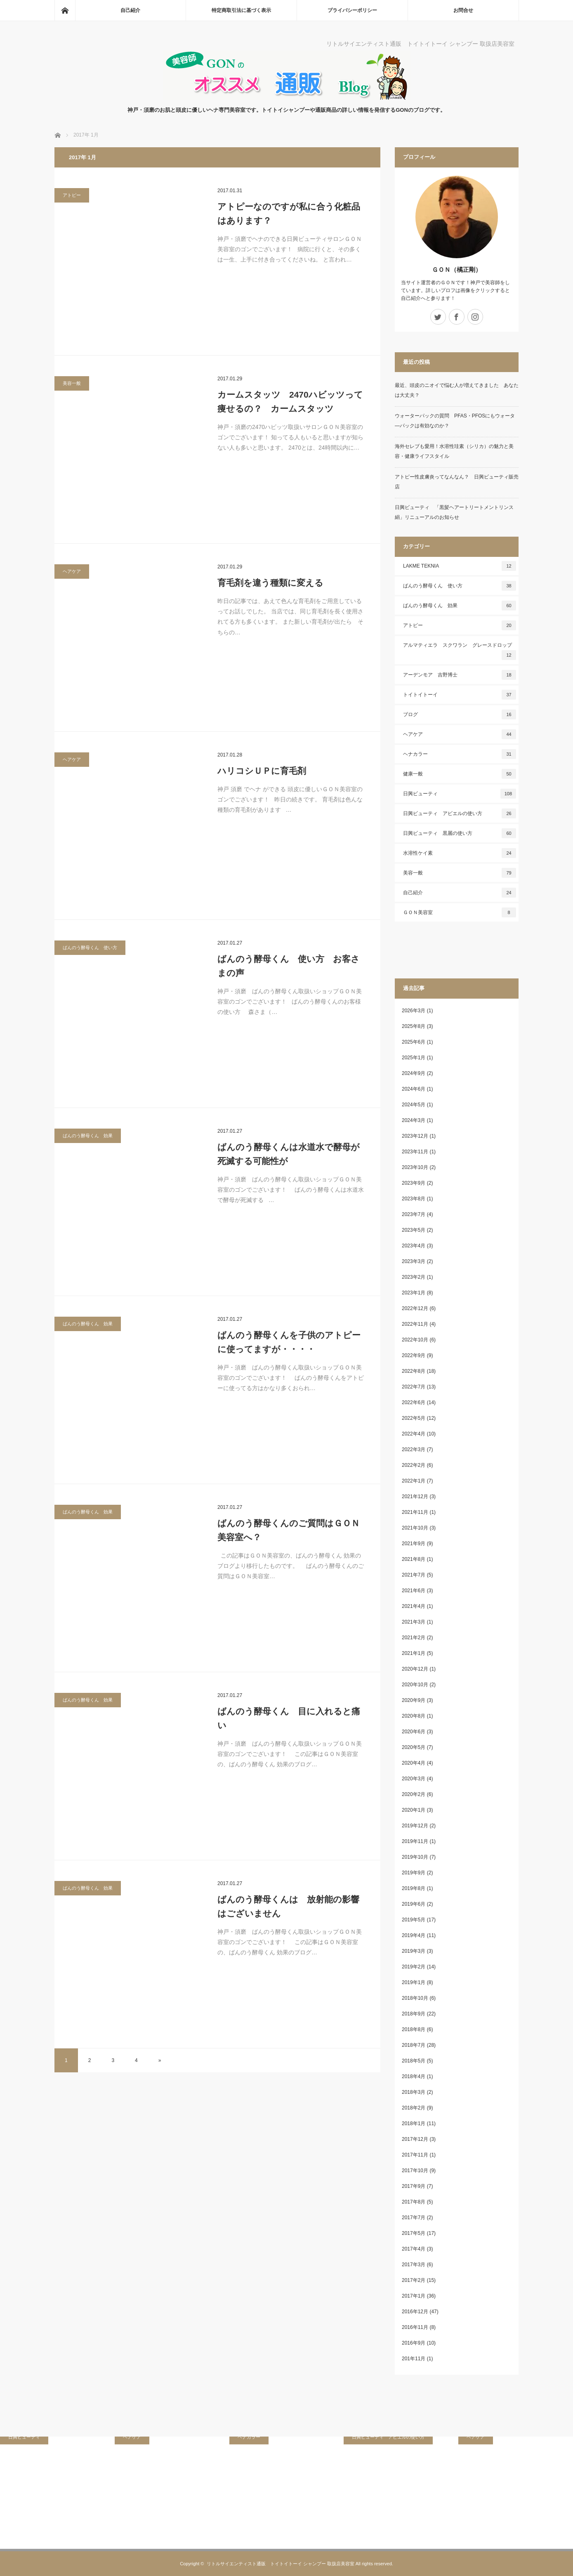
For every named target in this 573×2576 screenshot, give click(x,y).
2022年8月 (413, 1371)
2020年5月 (413, 1747)
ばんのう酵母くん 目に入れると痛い (288, 1718)
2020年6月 (413, 1732)
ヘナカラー (459, 754)
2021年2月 (413, 1637)
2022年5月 (413, 1418)
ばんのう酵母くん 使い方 (90, 947)
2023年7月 (413, 1214)
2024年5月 (413, 1105)
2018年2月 (413, 2108)
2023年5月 (413, 1230)
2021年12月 (415, 1496)
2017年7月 (413, 2217)
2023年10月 (415, 1167)
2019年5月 (413, 1920)
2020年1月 (413, 1810)
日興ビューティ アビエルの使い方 (459, 813)
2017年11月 (415, 2155)
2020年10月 (415, 1684)
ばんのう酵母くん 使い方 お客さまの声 (288, 966)
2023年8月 (413, 1199)
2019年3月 (413, 1951)
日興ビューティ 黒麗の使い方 (459, 833)
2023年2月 (413, 1277)
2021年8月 (413, 1559)
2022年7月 (413, 1387)
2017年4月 (413, 2249)
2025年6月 (413, 1042)
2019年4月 (413, 1935)
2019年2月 (413, 1967)
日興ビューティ (459, 794)
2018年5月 (413, 2061)
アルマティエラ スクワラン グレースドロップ (459, 651)
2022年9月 (413, 1355)
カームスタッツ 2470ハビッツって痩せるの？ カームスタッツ (290, 401)
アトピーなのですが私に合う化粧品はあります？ (288, 213)
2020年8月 (413, 1716)
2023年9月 (413, 1183)
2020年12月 (415, 1669)
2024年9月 (413, 1073)
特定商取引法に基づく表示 (241, 10)
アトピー (72, 195)
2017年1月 (413, 2296)
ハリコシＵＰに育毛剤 (261, 770)
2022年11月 (415, 1324)
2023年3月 (413, 1261)
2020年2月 (413, 1794)
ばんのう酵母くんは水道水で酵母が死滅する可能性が (288, 1154)
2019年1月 (413, 1982)
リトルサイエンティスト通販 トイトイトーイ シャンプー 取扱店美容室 (280, 2563)
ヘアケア (72, 571)
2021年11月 (415, 1512)
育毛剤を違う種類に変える (270, 582)
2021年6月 (413, 1590)
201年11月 (413, 2359)
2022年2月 (413, 1465)
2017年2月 (413, 2280)
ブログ (459, 714)
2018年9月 (413, 2014)
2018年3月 (413, 2092)
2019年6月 (413, 1904)
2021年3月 (413, 1622)
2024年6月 (413, 1089)
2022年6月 (413, 1402)
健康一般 (459, 774)
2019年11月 (415, 1841)
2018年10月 (415, 1998)
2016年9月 (413, 2343)
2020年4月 (413, 1763)
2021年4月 (413, 1606)
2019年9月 (413, 1873)
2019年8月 (413, 1888)
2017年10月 (415, 2170)
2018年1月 (413, 2123)
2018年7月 (413, 2045)
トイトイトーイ (459, 695)
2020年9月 (413, 1700)
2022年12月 (415, 1308)
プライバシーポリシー (352, 10)
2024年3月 (413, 1120)
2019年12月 (415, 1826)
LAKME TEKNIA (459, 566)
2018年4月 (413, 2076)
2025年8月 (413, 1026)
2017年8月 (413, 2202)
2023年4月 (413, 1246)
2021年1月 (413, 1653)
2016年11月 (415, 2327)
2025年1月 (413, 1058)
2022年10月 (415, 1340)
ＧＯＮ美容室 (459, 912)
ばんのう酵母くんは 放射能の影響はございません (288, 1906)
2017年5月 (413, 2233)
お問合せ (463, 10)
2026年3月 (413, 1010)
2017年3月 (413, 2264)
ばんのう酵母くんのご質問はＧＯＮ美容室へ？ (288, 1530)
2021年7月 (413, 1575)
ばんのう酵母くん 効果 (88, 1135)
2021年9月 (413, 1543)
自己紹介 (130, 10)
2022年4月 (413, 1434)
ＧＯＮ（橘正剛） (456, 269)
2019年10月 (415, 1857)
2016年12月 (415, 2311)
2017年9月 (413, 2186)
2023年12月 (415, 1136)
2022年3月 (413, 1449)
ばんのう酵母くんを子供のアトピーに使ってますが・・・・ (289, 1342)
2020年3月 (413, 1779)
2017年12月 (415, 2139)
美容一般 (72, 383)
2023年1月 (413, 1293)
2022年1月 (413, 1481)
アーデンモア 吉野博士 (459, 675)
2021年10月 (415, 1528)
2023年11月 (415, 1152)
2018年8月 (413, 2029)
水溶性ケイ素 (459, 853)
